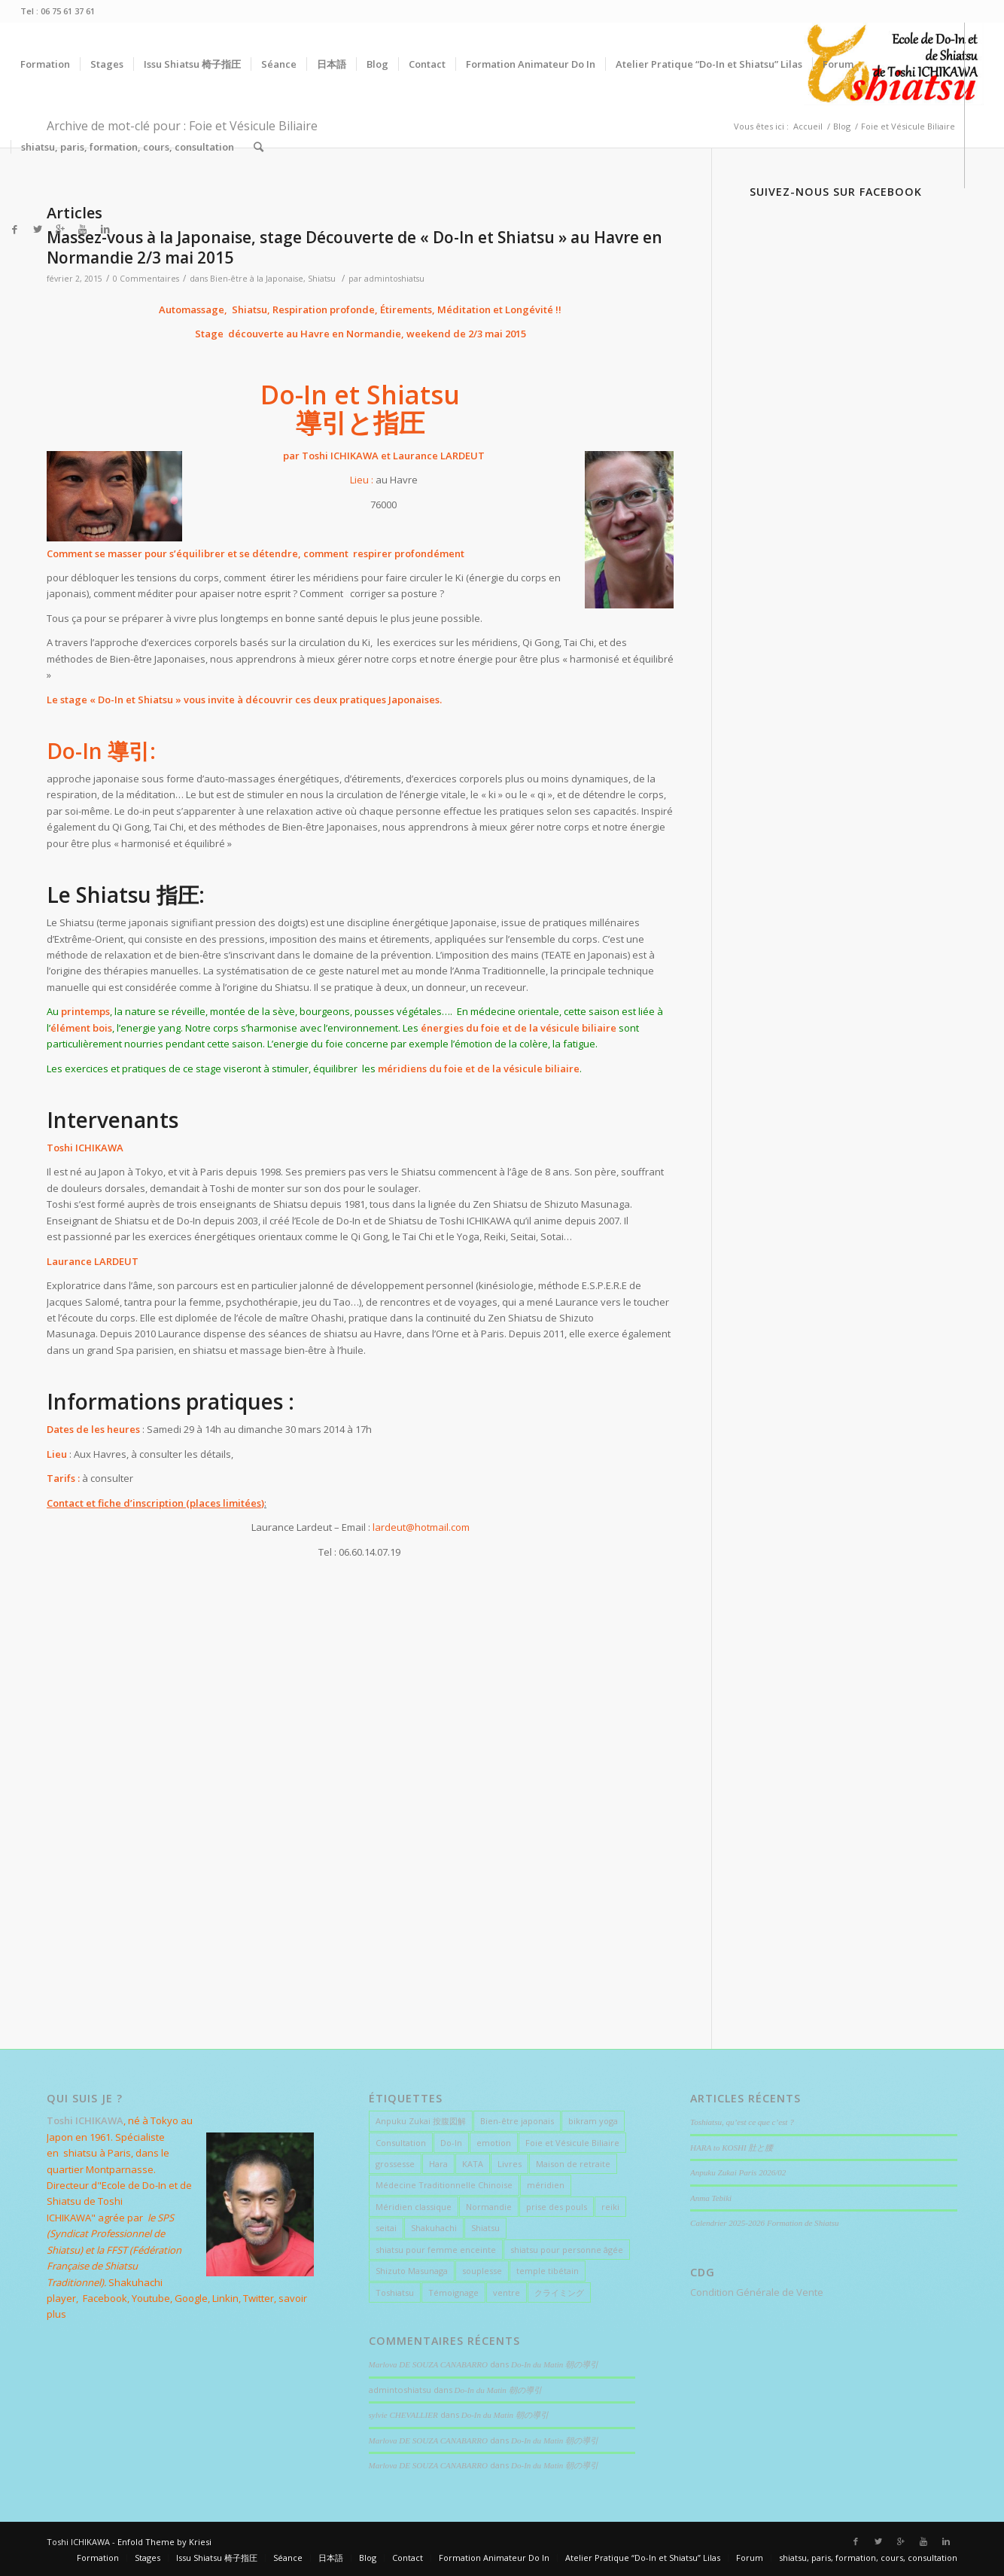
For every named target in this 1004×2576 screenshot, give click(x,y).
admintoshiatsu (394, 278)
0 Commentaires (146, 278)
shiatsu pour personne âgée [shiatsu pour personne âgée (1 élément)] (566, 2249)
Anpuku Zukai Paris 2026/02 (738, 2172)
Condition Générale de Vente (756, 2292)
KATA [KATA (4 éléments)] (472, 2163)
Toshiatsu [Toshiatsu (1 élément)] (395, 2292)
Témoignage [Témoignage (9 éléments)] (453, 2292)
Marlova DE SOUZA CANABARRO (428, 2364)
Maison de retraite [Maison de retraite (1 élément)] (573, 2163)
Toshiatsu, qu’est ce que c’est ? (742, 2121)
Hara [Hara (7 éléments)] (438, 2163)
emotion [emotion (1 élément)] (493, 2142)
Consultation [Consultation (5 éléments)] (401, 2142)
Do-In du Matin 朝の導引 (554, 2364)
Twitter (258, 2298)
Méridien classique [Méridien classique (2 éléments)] (414, 2206)
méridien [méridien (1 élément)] (545, 2184)
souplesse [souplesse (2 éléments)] (482, 2270)
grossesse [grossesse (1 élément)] (395, 2163)
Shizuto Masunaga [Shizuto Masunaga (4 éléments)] (412, 2270)
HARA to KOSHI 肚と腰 (731, 2147)
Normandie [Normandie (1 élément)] (489, 2206)
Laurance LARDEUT (438, 455)
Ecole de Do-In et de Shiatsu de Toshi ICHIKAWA (119, 2201)
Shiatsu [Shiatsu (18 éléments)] (485, 2227)
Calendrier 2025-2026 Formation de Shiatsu (765, 2222)
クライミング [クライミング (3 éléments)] (559, 2292)
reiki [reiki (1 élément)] (610, 2206)
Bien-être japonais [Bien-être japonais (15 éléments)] (517, 2120)
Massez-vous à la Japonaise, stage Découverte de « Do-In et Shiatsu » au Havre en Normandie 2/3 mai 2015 (354, 247)
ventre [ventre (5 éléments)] (506, 2292)
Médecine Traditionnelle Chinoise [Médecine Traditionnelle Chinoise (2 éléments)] (444, 2184)
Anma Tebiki (711, 2198)
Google (191, 2298)
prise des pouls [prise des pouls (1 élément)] (556, 2206)
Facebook (105, 2298)
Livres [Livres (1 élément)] (509, 2163)
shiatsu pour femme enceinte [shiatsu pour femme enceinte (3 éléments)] (436, 2249)
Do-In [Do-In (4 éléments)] (451, 2142)
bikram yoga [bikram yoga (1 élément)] (593, 2120)
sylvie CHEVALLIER (403, 2414)
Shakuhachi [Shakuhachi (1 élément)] (434, 2227)
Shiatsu (322, 278)
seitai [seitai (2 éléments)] (386, 2227)
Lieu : (363, 479)
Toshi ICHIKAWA (340, 455)
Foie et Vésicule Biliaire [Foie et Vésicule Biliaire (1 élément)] (572, 2142)
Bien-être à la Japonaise (256, 278)
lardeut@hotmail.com (421, 1527)
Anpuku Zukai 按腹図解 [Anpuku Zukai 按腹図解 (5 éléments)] (421, 2120)
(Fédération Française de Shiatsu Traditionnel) (114, 2266)
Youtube (151, 2298)
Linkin (225, 2298)
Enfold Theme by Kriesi (164, 2541)
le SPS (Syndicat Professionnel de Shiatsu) (110, 2234)
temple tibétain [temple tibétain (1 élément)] (547, 2270)
